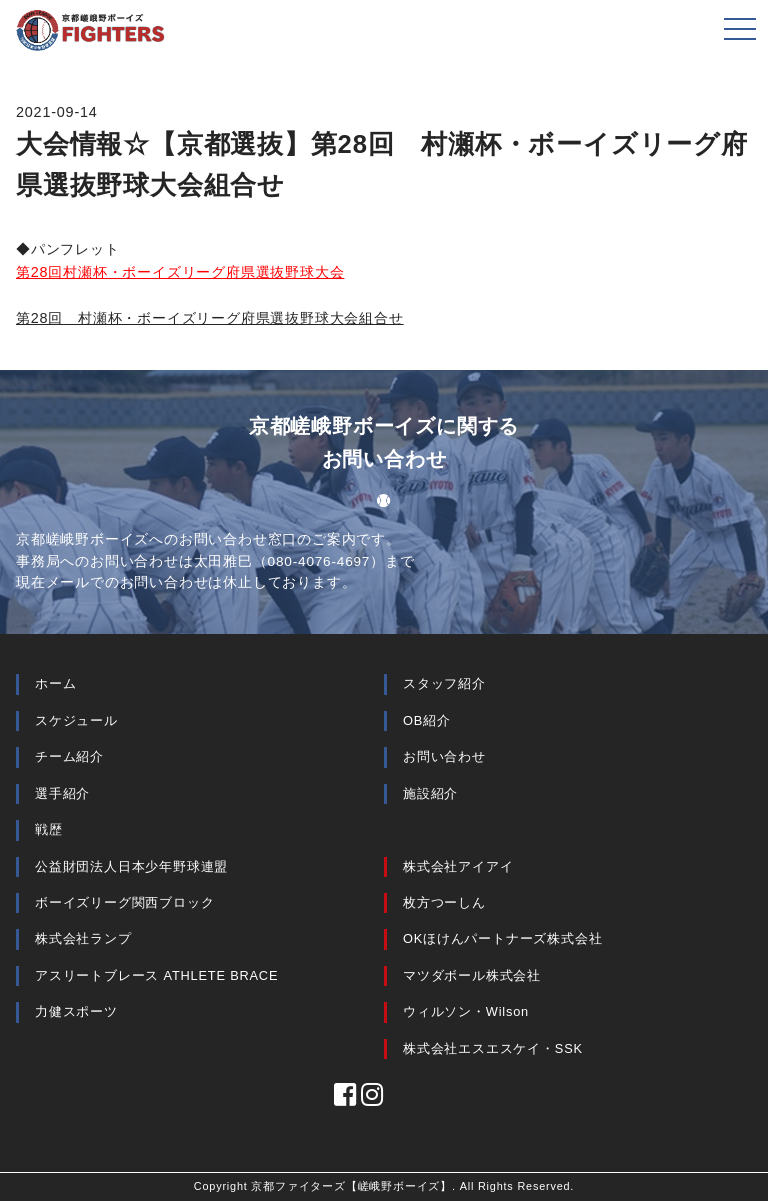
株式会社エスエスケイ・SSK (493, 1048)
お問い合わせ (444, 756)
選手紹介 (62, 793)
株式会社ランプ (83, 938)
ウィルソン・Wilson (466, 1011)
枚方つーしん (444, 902)
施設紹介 (430, 793)
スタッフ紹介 (444, 683)
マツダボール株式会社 (472, 975)
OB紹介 (427, 720)
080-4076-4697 (319, 561)
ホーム (55, 683)
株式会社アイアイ (458, 866)
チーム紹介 (69, 756)
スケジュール (76, 720)
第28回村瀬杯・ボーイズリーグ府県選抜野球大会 (180, 272)
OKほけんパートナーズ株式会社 (503, 938)
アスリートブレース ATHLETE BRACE (156, 975)
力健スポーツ (76, 1011)
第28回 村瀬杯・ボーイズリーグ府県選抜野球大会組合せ (210, 318)
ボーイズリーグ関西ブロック (124, 902)
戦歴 (49, 829)
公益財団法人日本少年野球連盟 (131, 866)
